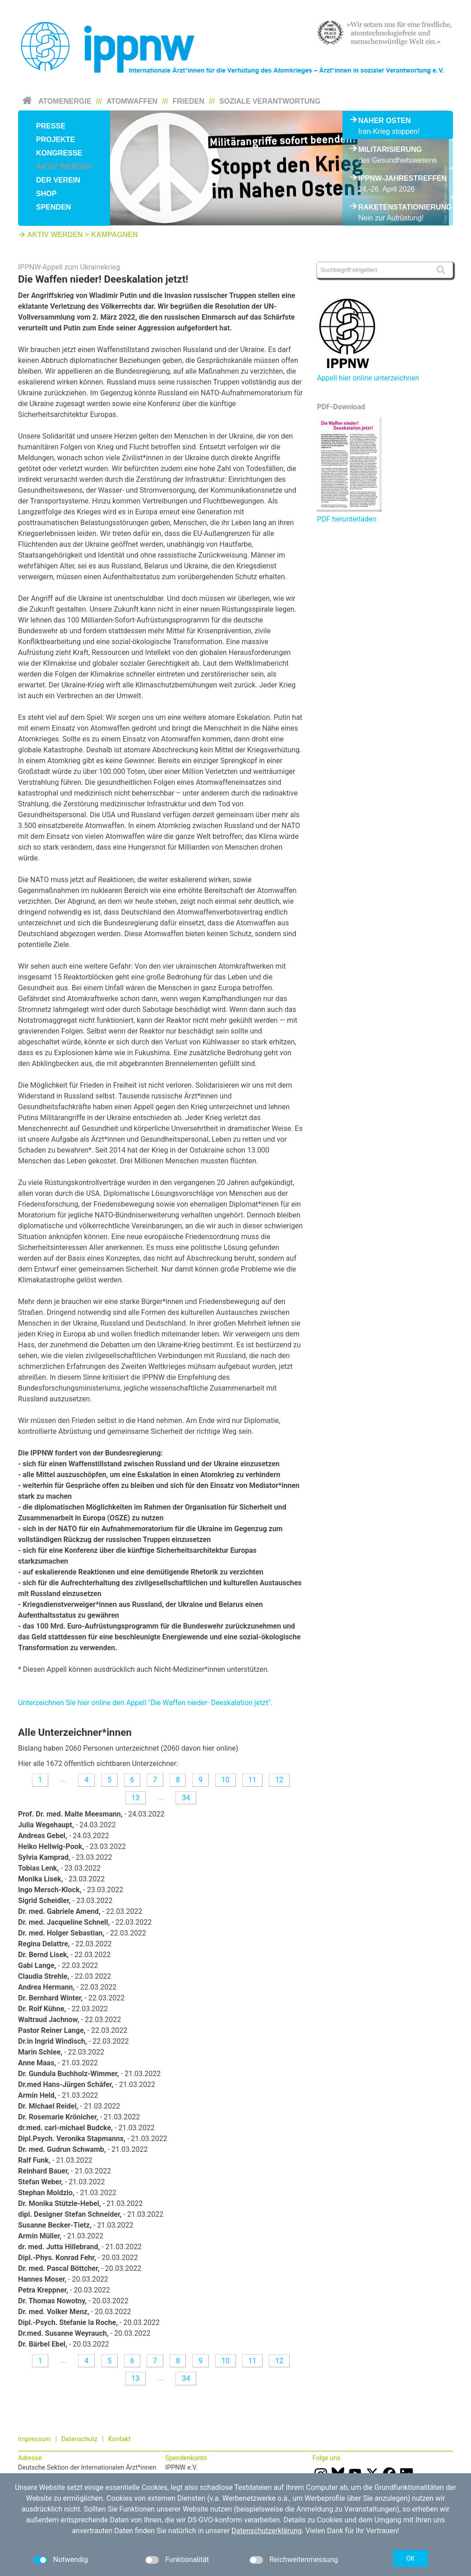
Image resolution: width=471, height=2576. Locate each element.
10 (226, 1779)
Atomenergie (65, 101)
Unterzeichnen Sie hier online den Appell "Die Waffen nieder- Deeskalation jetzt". (145, 1702)
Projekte (55, 139)
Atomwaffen (131, 101)
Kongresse (59, 153)
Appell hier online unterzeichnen (368, 378)
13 (135, 1798)
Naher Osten (384, 120)
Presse (50, 126)
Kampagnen (114, 234)
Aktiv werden (64, 166)
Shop (46, 193)
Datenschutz (79, 2439)
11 (252, 1779)
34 (186, 1798)
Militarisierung (390, 149)
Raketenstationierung (397, 207)
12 (279, 1779)
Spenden (53, 207)
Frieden (188, 101)
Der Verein (58, 180)
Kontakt (119, 2439)
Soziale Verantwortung (269, 101)
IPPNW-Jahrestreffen (397, 178)
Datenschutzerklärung (266, 2530)
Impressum (34, 2439)
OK (410, 2558)
